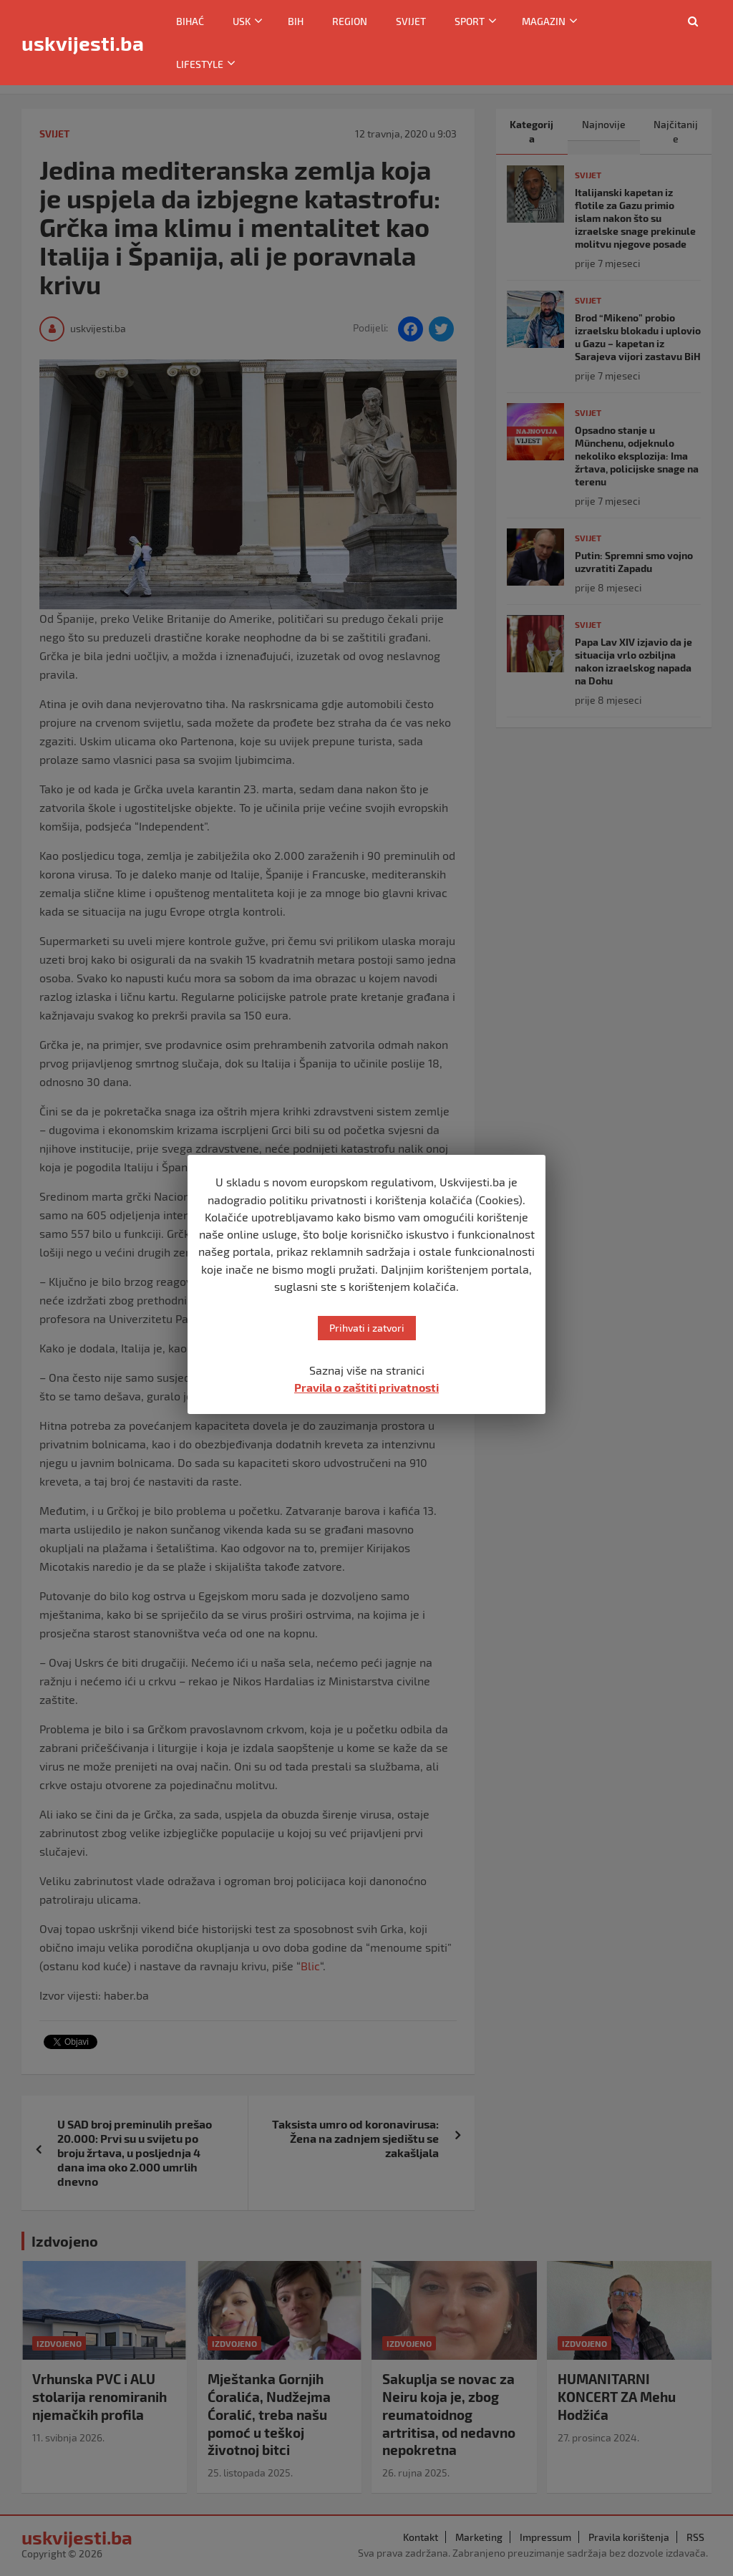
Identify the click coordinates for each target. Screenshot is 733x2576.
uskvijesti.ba (82, 43)
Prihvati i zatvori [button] (366, 1328)
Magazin (543, 21)
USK (242, 21)
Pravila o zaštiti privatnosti (366, 1387)
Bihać (190, 21)
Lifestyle (199, 64)
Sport (470, 21)
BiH (296, 21)
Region (349, 21)
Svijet (411, 21)
